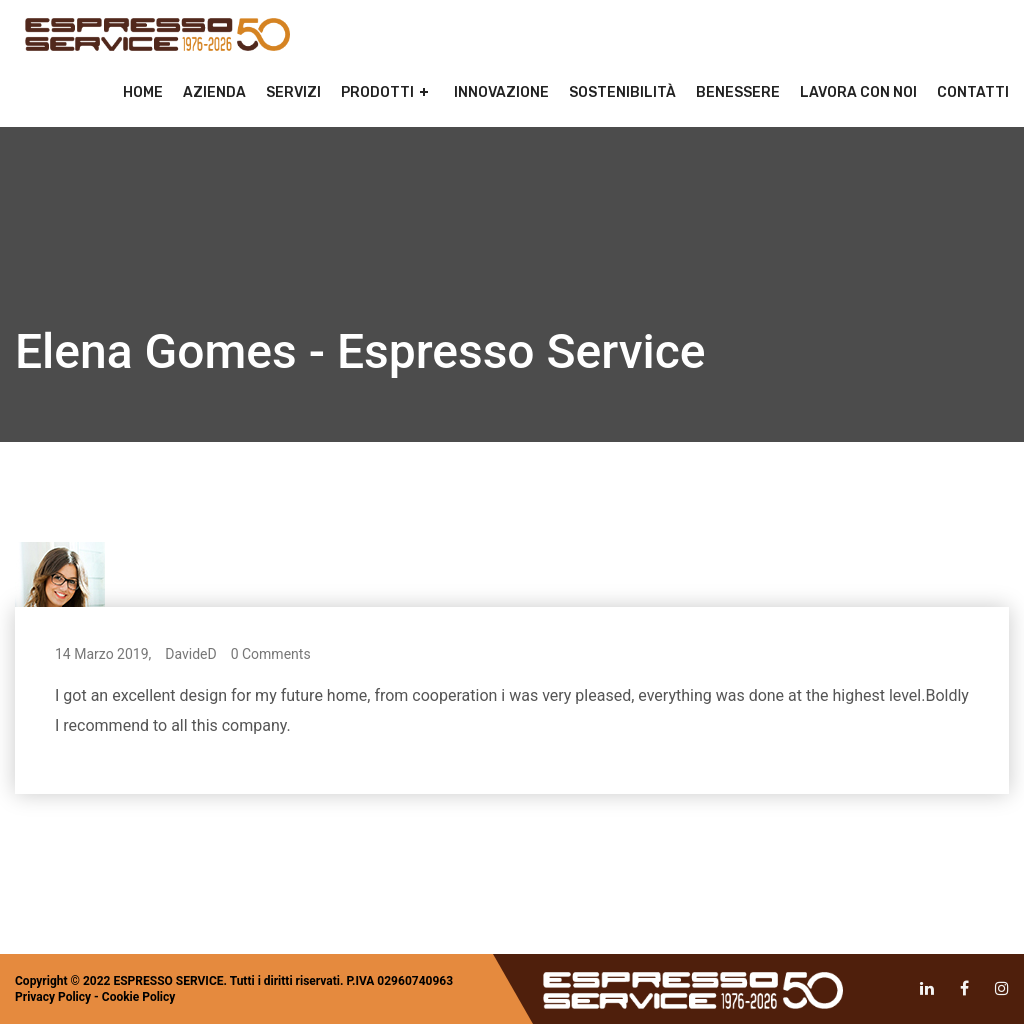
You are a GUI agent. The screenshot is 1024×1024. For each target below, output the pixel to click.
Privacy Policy (53, 997)
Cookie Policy (139, 997)
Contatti (973, 92)
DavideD (190, 654)
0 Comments (271, 654)
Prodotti (377, 92)
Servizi (293, 92)
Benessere (738, 92)
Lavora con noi (858, 92)
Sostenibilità (622, 92)
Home (143, 92)
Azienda (214, 92)
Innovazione (501, 92)
